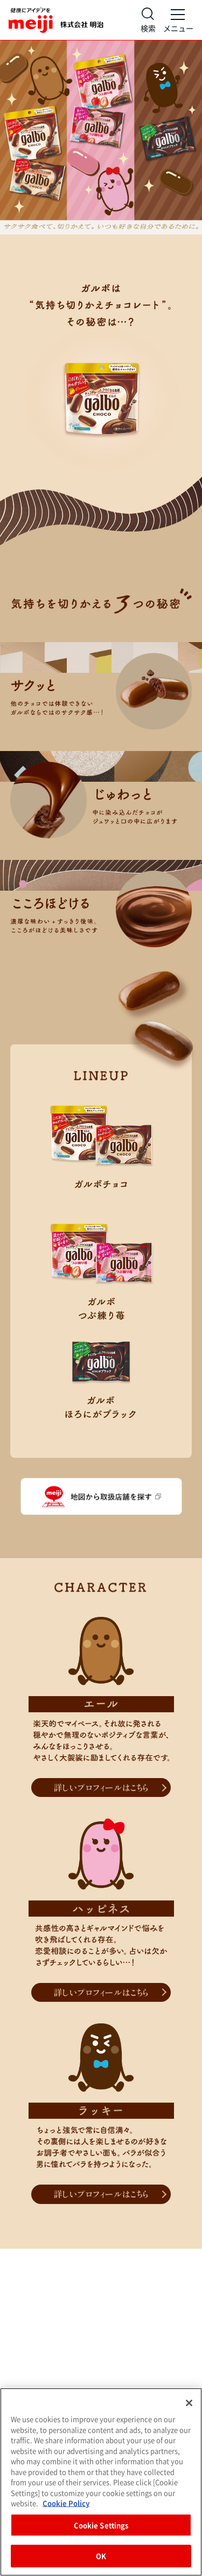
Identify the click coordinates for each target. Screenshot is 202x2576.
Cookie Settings (101, 2525)
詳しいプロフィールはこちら (100, 1787)
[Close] (189, 2403)
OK (101, 2556)
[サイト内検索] (148, 19)
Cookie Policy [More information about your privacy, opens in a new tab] (66, 2503)
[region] (101, 2482)
